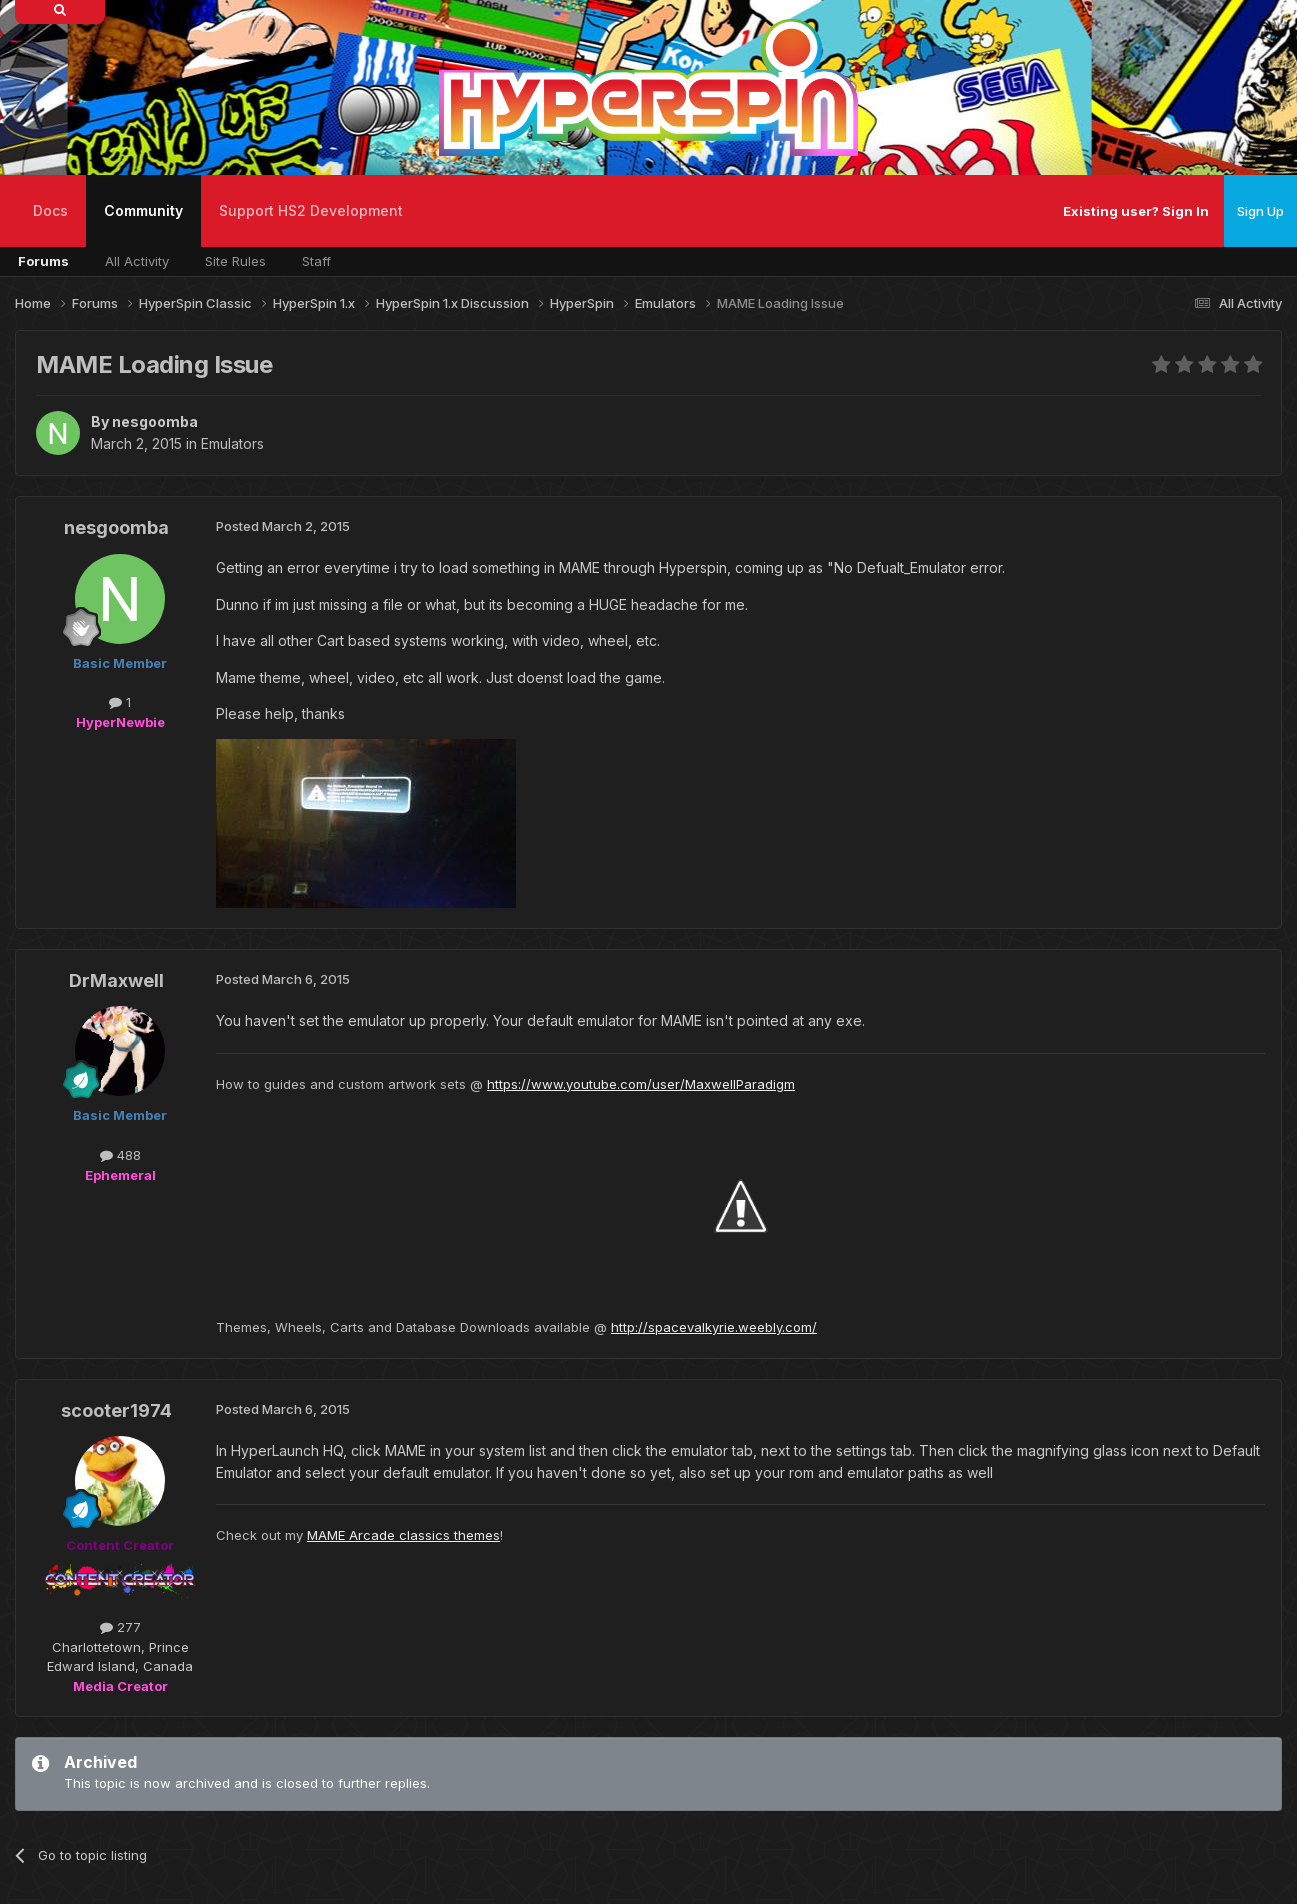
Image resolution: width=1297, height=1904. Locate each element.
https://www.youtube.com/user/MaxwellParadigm (641, 1084)
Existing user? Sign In (1136, 211)
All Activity (137, 261)
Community (143, 224)
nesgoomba (155, 421)
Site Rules (235, 261)
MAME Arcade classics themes (403, 1535)
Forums (43, 261)
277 (120, 1627)
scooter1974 (116, 1410)
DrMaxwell (116, 980)
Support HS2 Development (311, 210)
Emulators (232, 443)
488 (120, 1155)
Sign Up (1260, 211)
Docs (50, 210)
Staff (316, 261)
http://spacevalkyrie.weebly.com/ (714, 1327)
